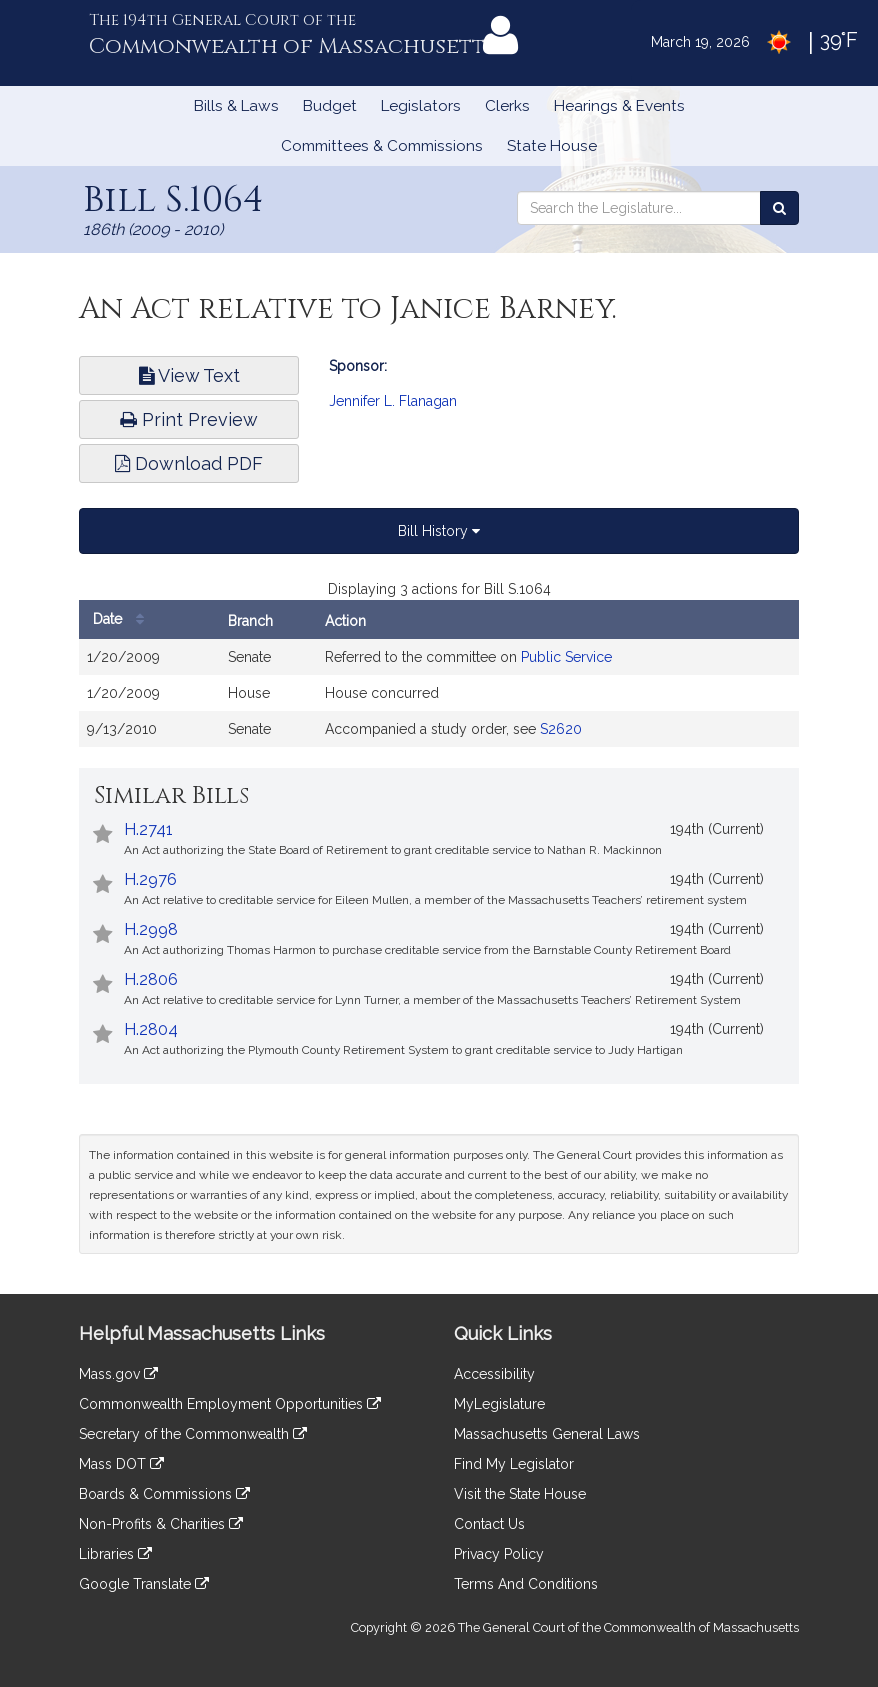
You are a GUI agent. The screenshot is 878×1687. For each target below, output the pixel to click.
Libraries (115, 1554)
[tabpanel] (439, 673)
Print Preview (189, 419)
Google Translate (144, 1584)
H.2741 (148, 829)
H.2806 (151, 979)
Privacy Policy (499, 1554)
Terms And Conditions (526, 1584)
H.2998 (151, 929)
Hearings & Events (619, 106)
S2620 (561, 729)
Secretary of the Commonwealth (193, 1434)
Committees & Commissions (382, 146)
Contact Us (489, 1524)
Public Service (566, 657)
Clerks (507, 106)
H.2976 (150, 879)
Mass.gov (118, 1374)
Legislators (421, 106)
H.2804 (151, 1029)
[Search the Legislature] (779, 208)
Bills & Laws (236, 106)
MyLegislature (499, 1404)
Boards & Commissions (164, 1494)
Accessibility (494, 1374)
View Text (189, 375)
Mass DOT (121, 1464)
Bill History (439, 531)
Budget (330, 106)
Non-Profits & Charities (161, 1524)
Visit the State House (520, 1494)
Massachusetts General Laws (547, 1434)
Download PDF (189, 463)
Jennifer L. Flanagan (393, 401)
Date (123, 619)
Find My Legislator (514, 1464)
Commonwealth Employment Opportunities (230, 1404)
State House (552, 146)
